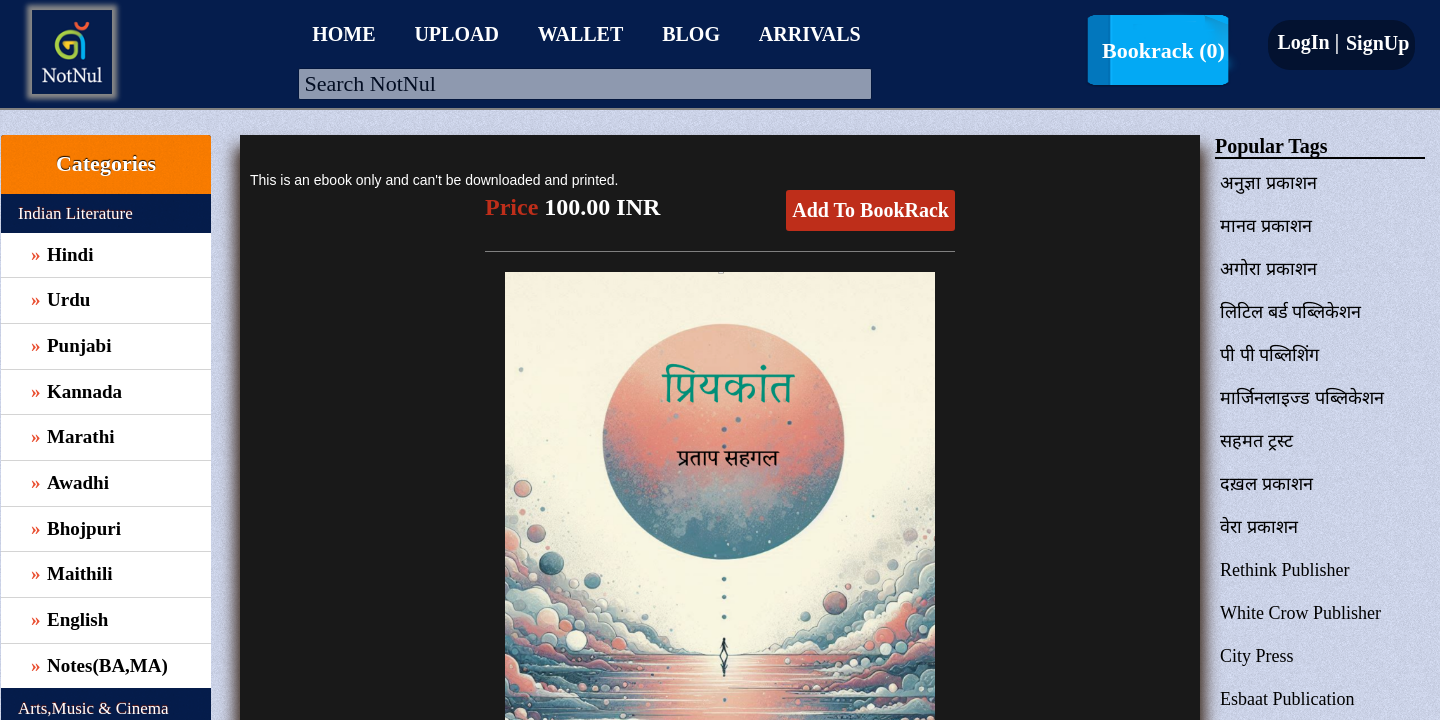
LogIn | (1308, 42)
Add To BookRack (870, 210)
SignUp (1375, 43)
